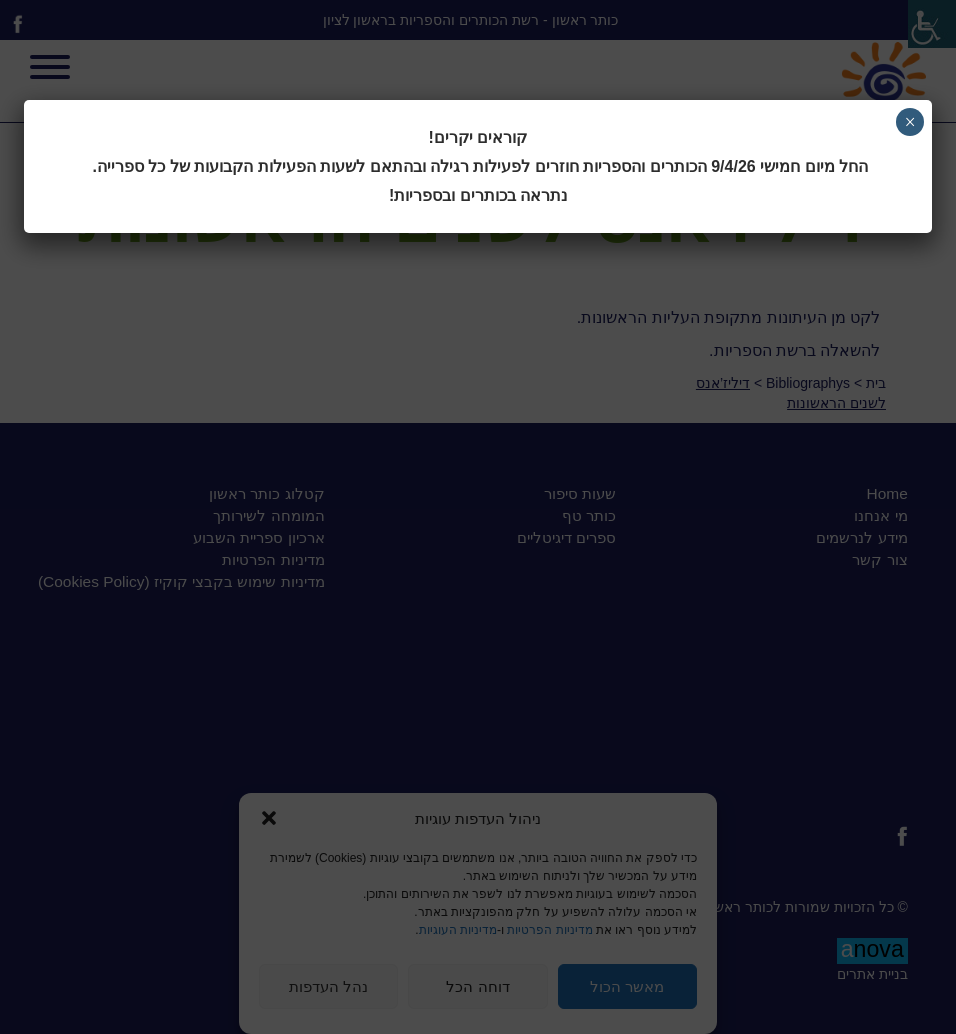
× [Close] (909, 122)
